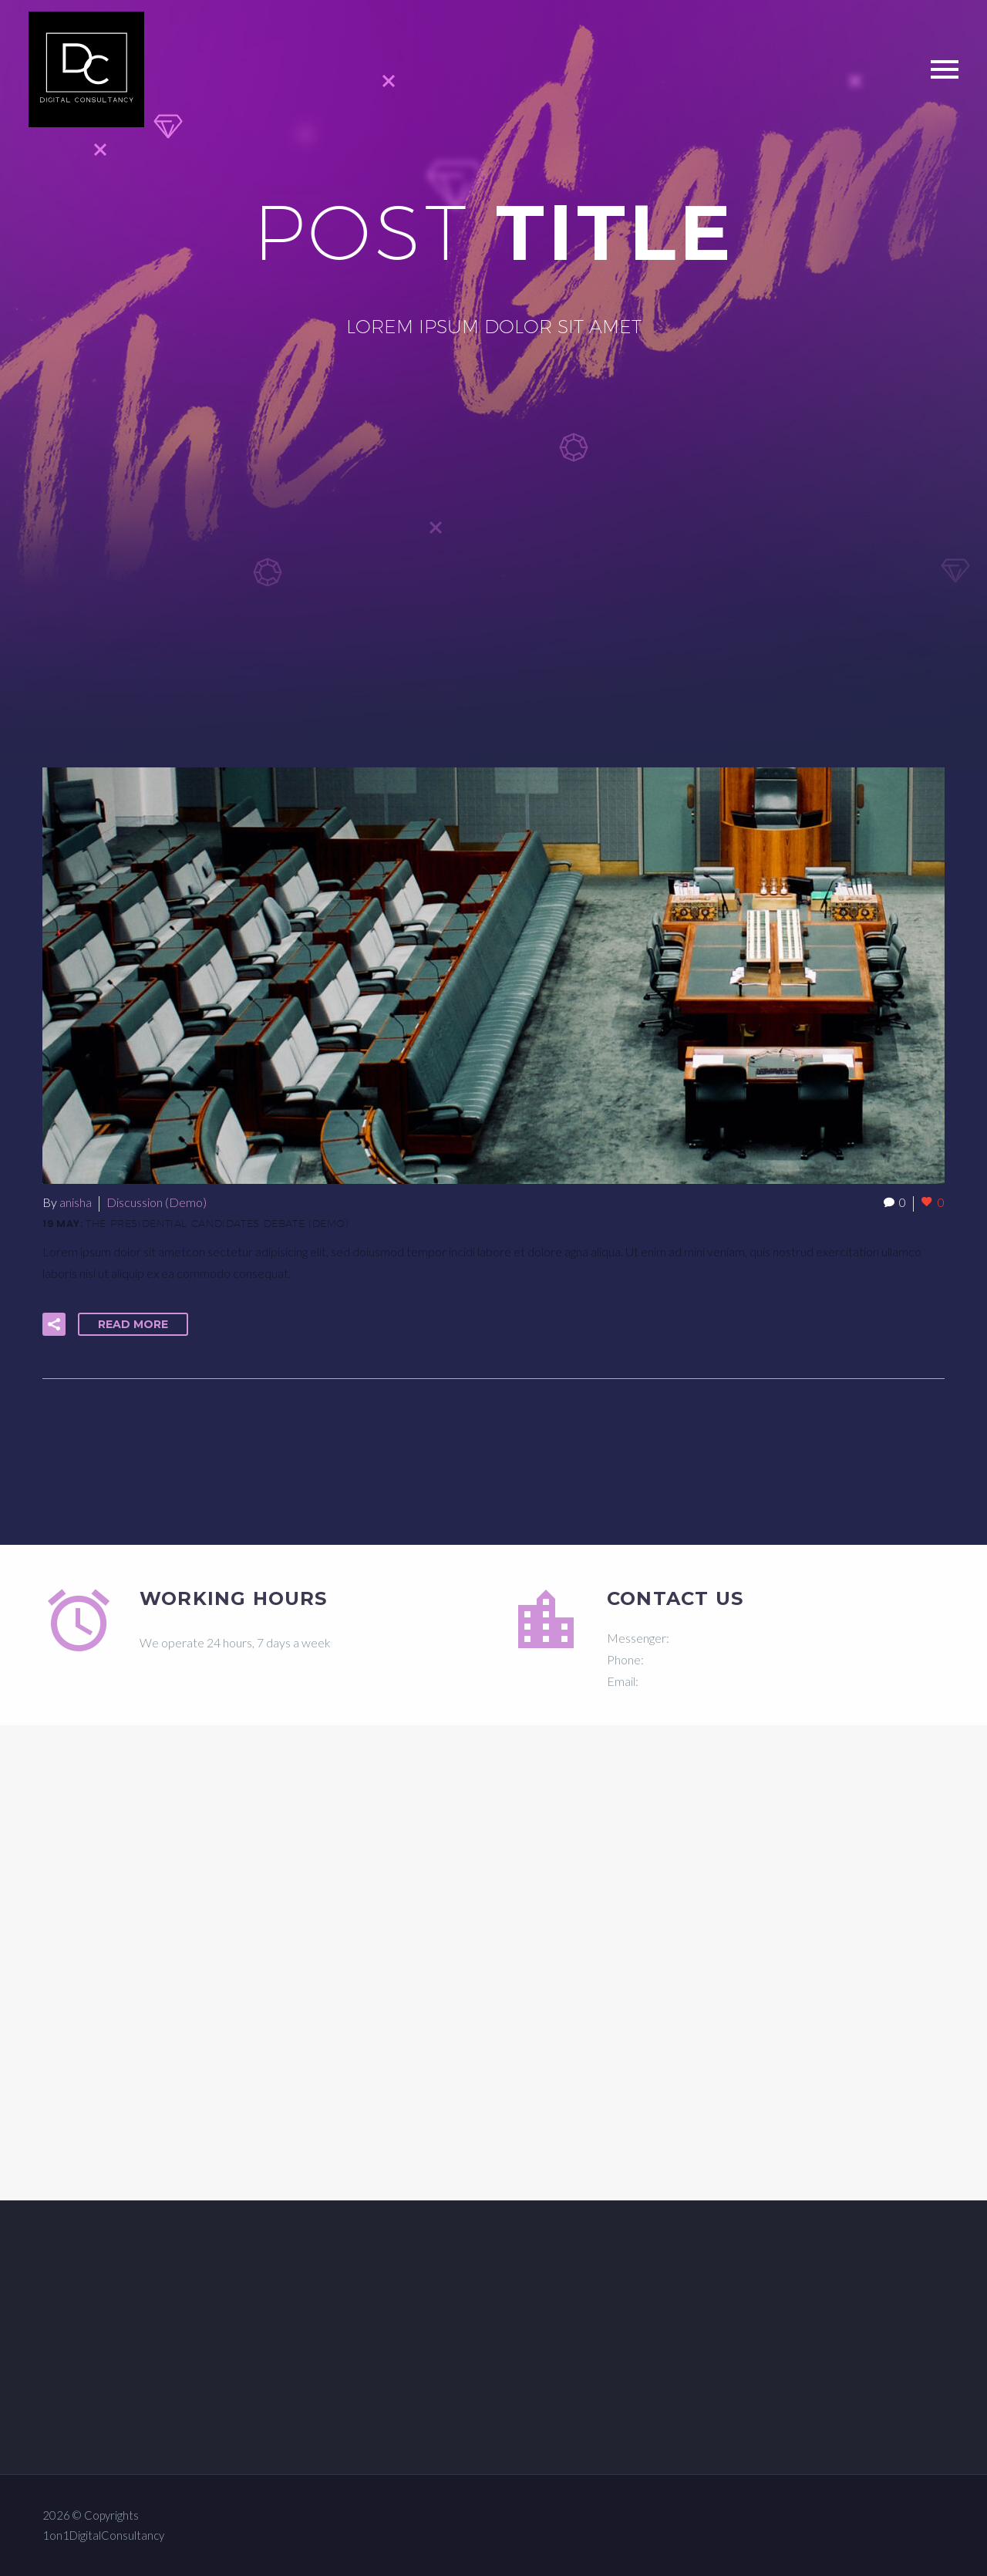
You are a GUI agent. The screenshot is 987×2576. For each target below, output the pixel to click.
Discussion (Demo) (156, 1202)
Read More (133, 1324)
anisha (75, 1202)
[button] (54, 1324)
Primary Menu (944, 69)
